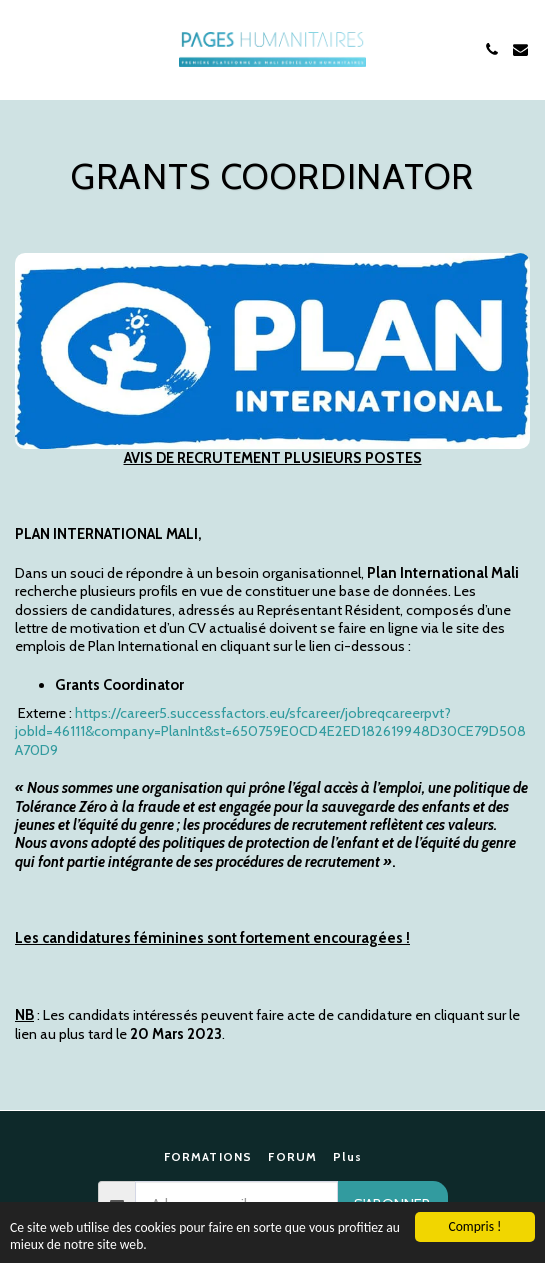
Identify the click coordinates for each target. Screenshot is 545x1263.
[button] (22, 49)
